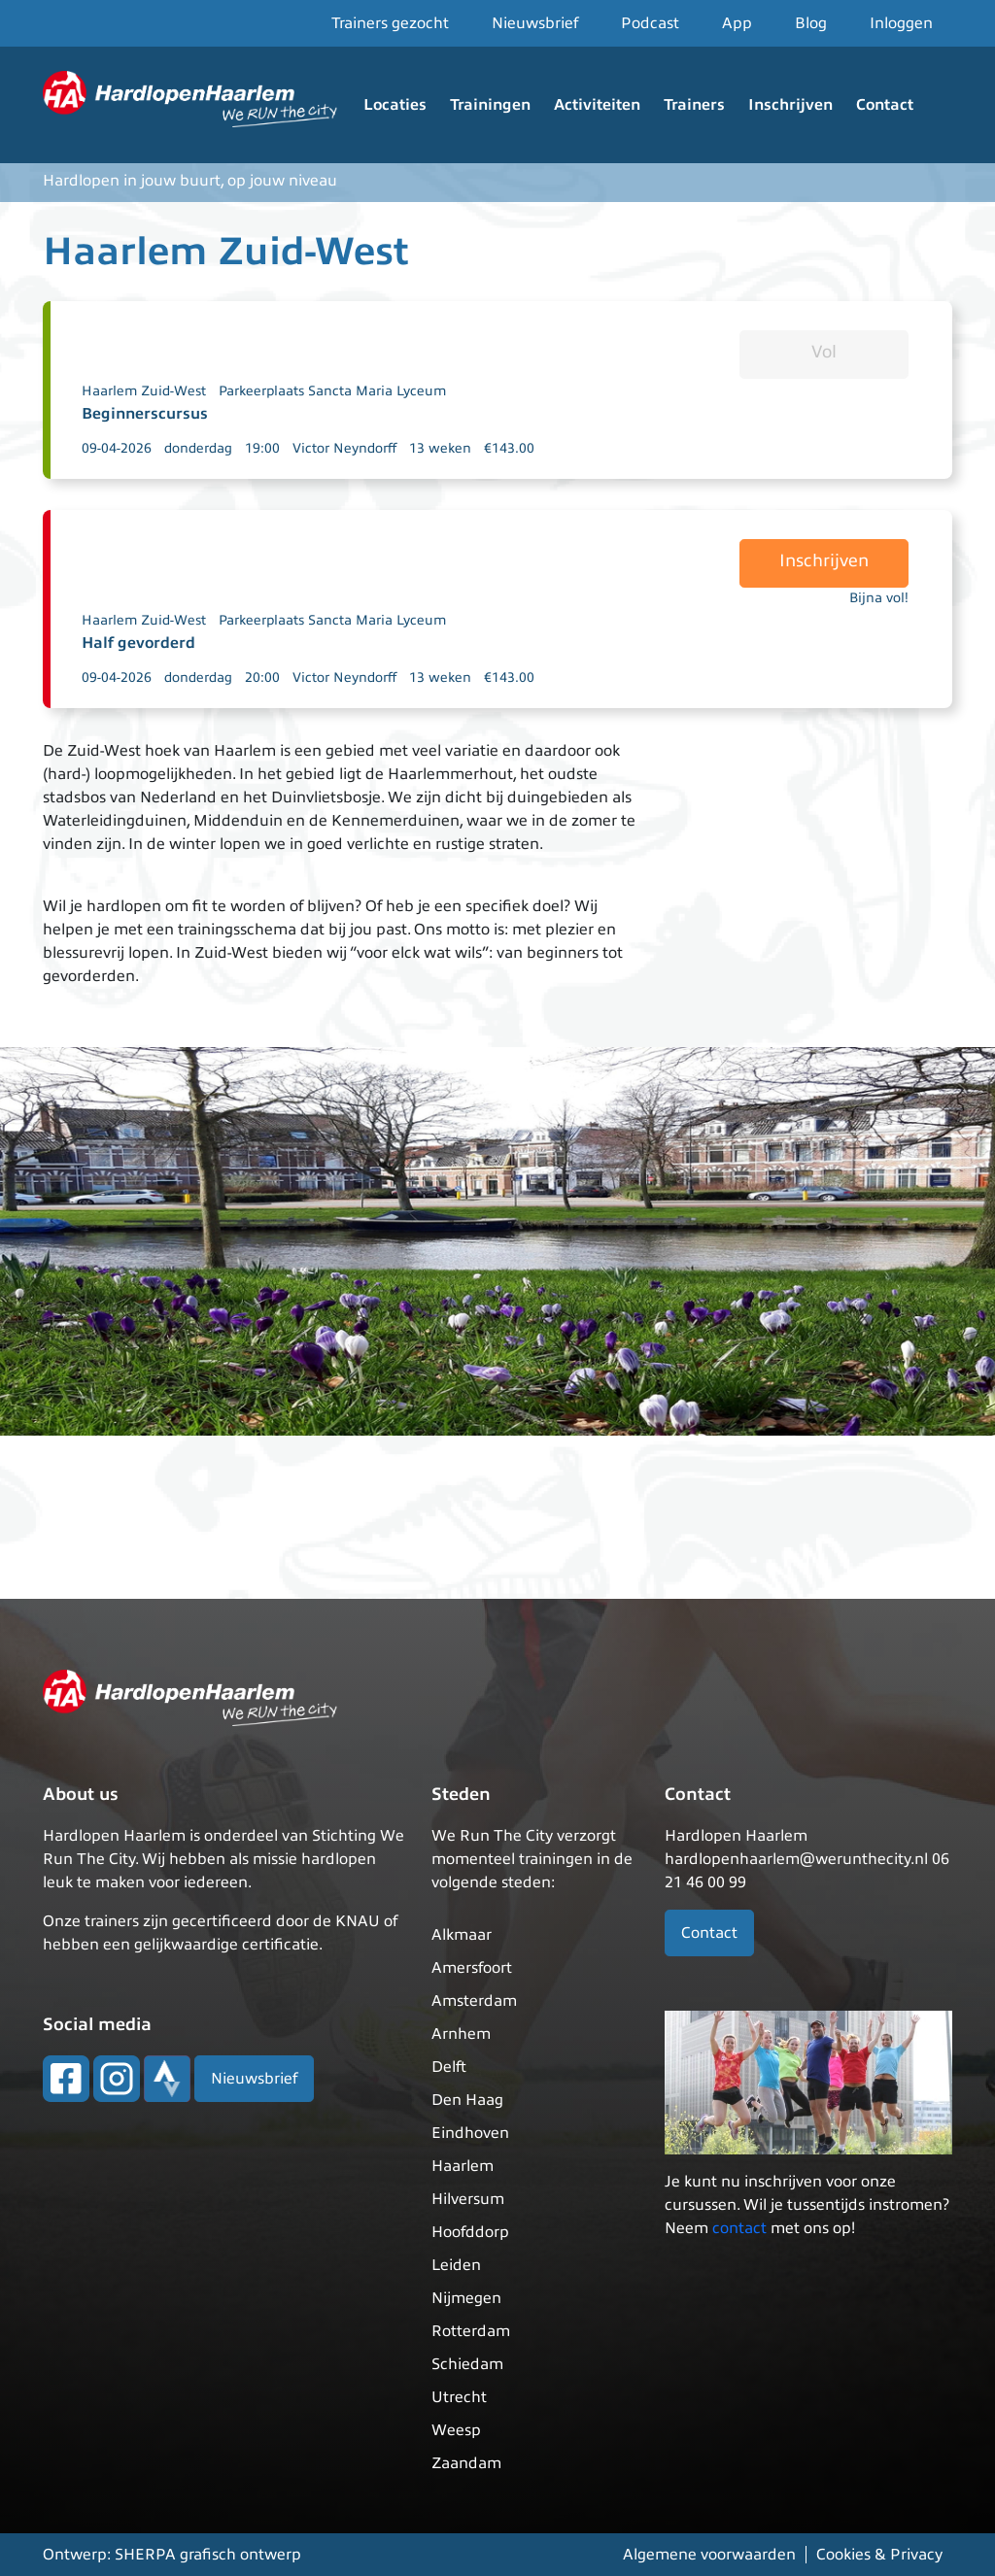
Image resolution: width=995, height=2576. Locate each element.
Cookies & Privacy (879, 2554)
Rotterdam (470, 2331)
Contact (884, 105)
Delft (448, 2067)
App (737, 23)
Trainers (694, 105)
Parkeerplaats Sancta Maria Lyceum (332, 391)
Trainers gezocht (390, 23)
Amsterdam (474, 2001)
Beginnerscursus (145, 414)
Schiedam (467, 2364)
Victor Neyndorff (344, 448)
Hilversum (467, 2199)
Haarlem (462, 2166)
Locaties (395, 105)
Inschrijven (790, 105)
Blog (811, 23)
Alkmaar (461, 1935)
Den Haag (467, 2100)
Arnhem (461, 2034)
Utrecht (459, 2397)
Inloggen (901, 23)
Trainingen (490, 105)
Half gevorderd (138, 643)
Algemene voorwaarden (709, 2554)
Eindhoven (470, 2133)
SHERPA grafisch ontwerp (208, 2554)
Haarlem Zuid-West (144, 391)
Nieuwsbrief (535, 23)
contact (739, 2228)
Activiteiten (597, 105)
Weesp (456, 2430)
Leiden (456, 2265)
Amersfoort (471, 1968)
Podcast (650, 23)
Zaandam (466, 2463)
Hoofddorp (470, 2232)
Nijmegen (466, 2298)
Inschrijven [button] (824, 560)
